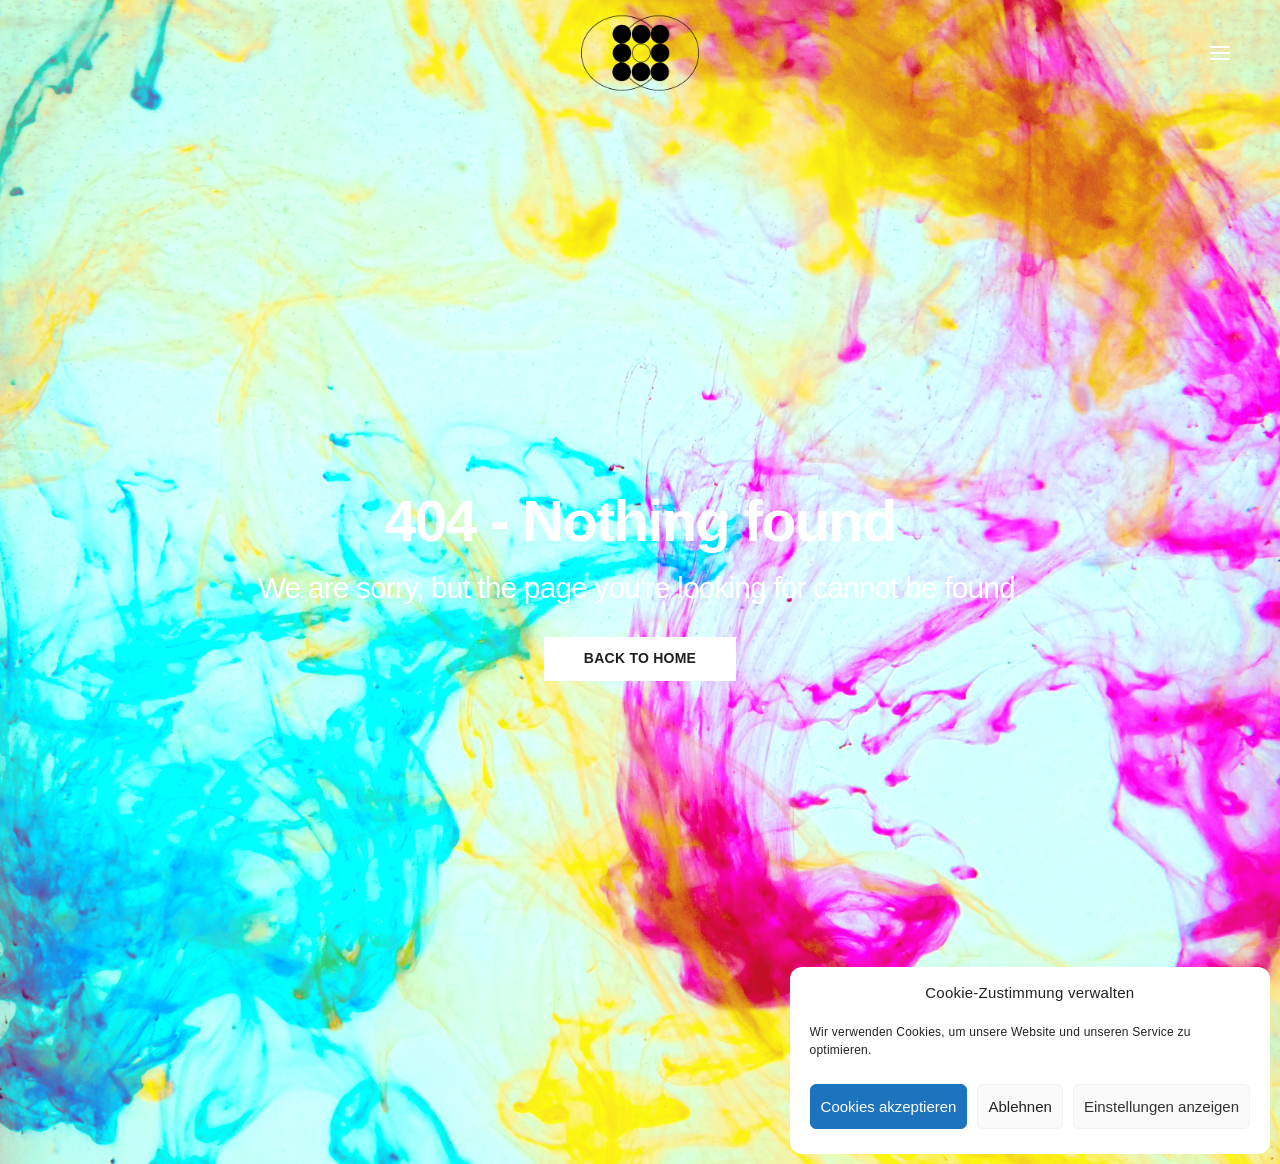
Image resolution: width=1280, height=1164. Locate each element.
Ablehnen (1019, 1106)
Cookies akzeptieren (889, 1106)
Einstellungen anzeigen (1161, 1106)
